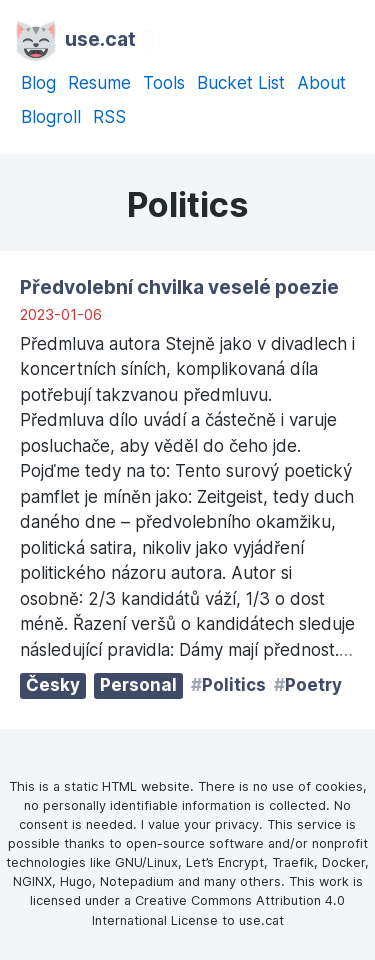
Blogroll (51, 117)
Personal (138, 685)
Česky (53, 685)
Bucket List (241, 83)
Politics (234, 685)
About (321, 83)
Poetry (313, 685)
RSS (109, 117)
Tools (164, 83)
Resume (99, 83)
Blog (38, 83)
